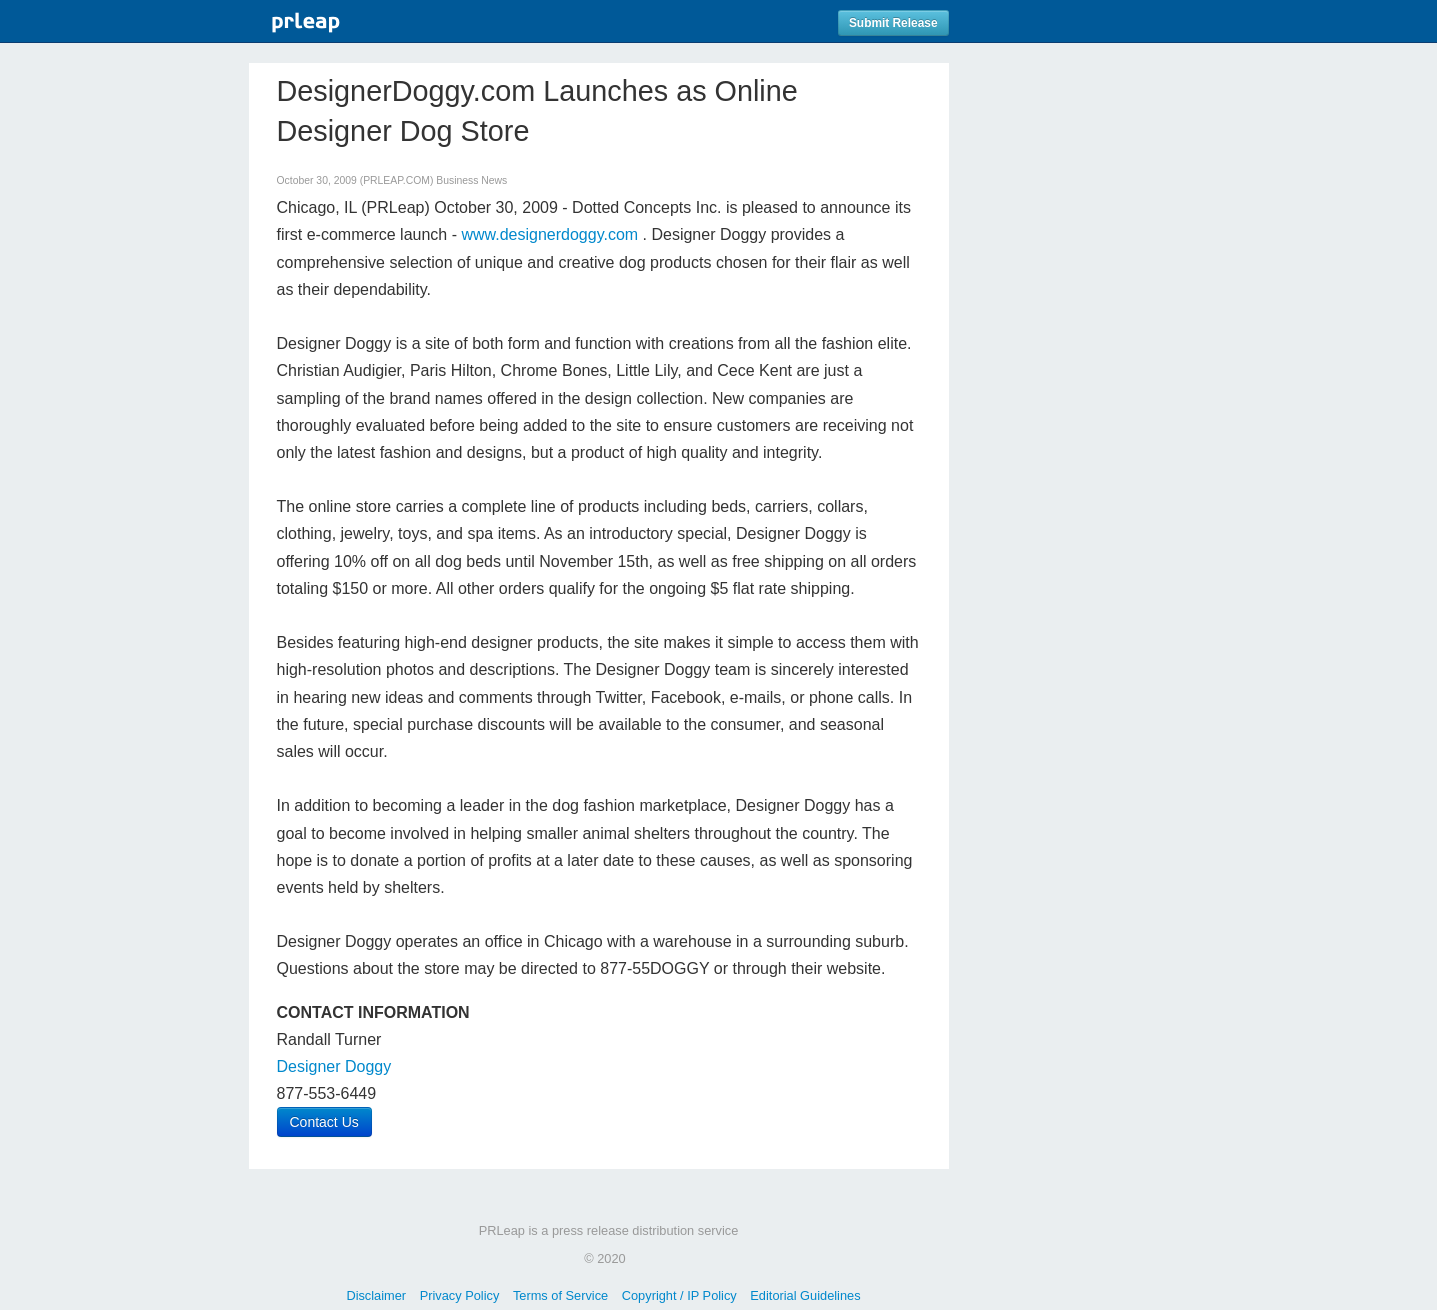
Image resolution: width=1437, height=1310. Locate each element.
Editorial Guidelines (805, 1295)
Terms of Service (560, 1295)
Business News (471, 180)
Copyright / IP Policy (679, 1295)
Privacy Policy (460, 1295)
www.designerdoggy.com (549, 234)
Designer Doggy (334, 1066)
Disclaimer (376, 1295)
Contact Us (324, 1122)
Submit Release (893, 23)
